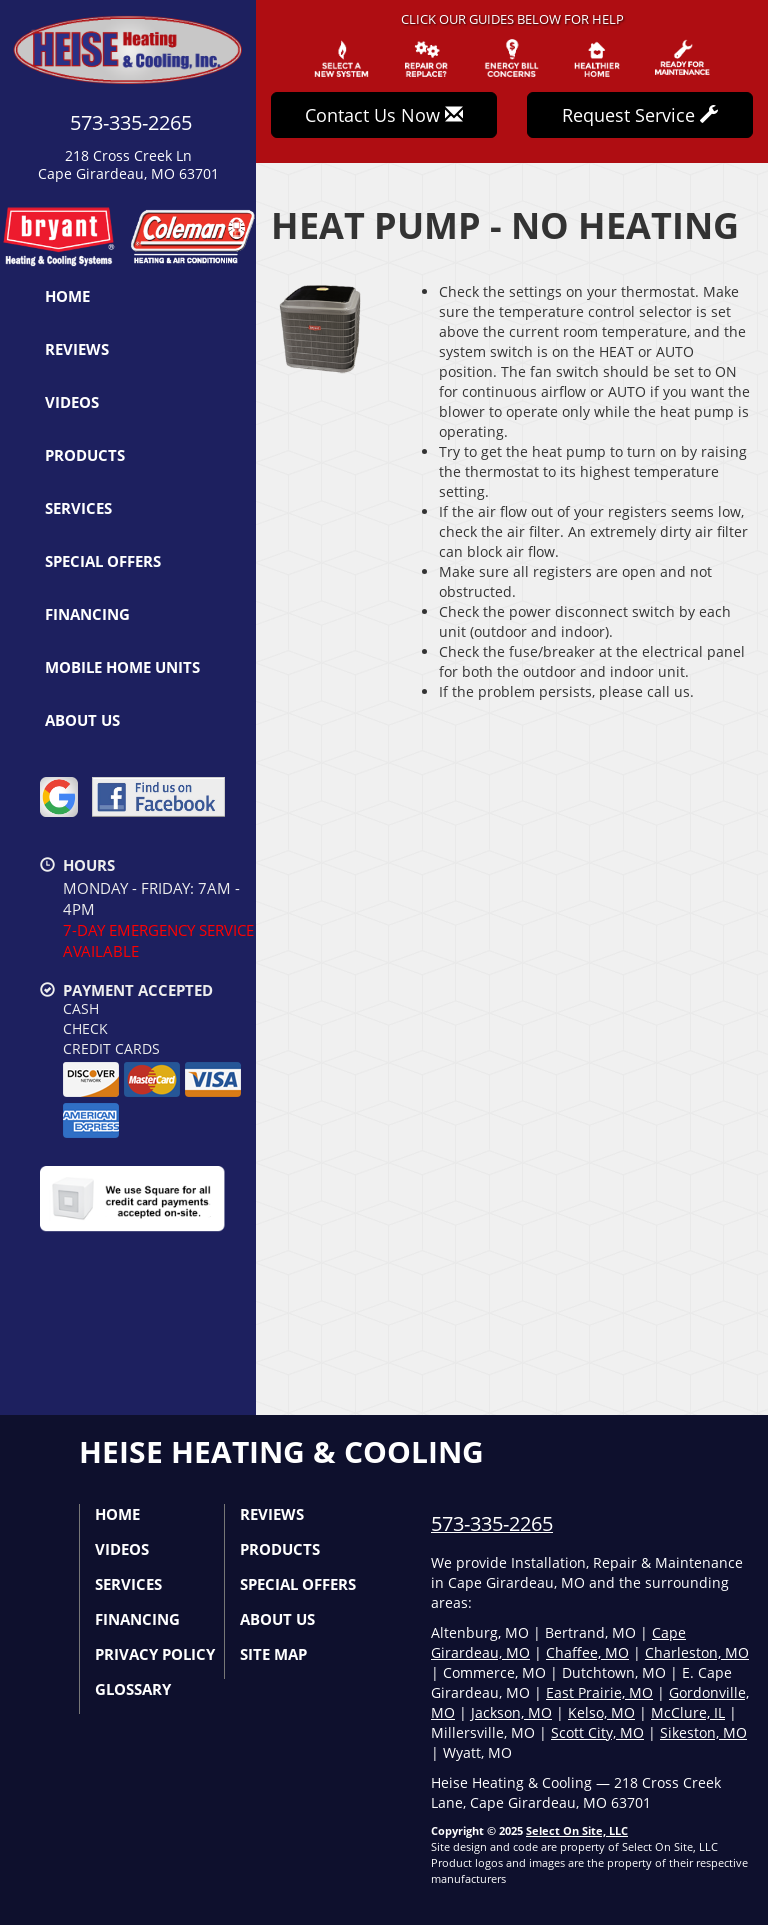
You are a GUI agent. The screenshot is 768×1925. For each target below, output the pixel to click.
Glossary (133, 1689)
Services (78, 508)
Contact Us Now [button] (384, 115)
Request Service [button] (640, 115)
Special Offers (103, 561)
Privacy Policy (155, 1654)
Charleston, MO (697, 1652)
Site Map (273, 1654)
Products (85, 455)
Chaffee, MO (587, 1652)
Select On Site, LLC (577, 1830)
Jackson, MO (511, 1712)
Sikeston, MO (703, 1732)
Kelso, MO (601, 1712)
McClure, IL (688, 1712)
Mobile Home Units (122, 667)
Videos (72, 402)
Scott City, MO (597, 1732)
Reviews (77, 349)
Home (67, 296)
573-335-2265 (492, 1523)
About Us (82, 720)
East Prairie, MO (599, 1692)
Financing (87, 614)
